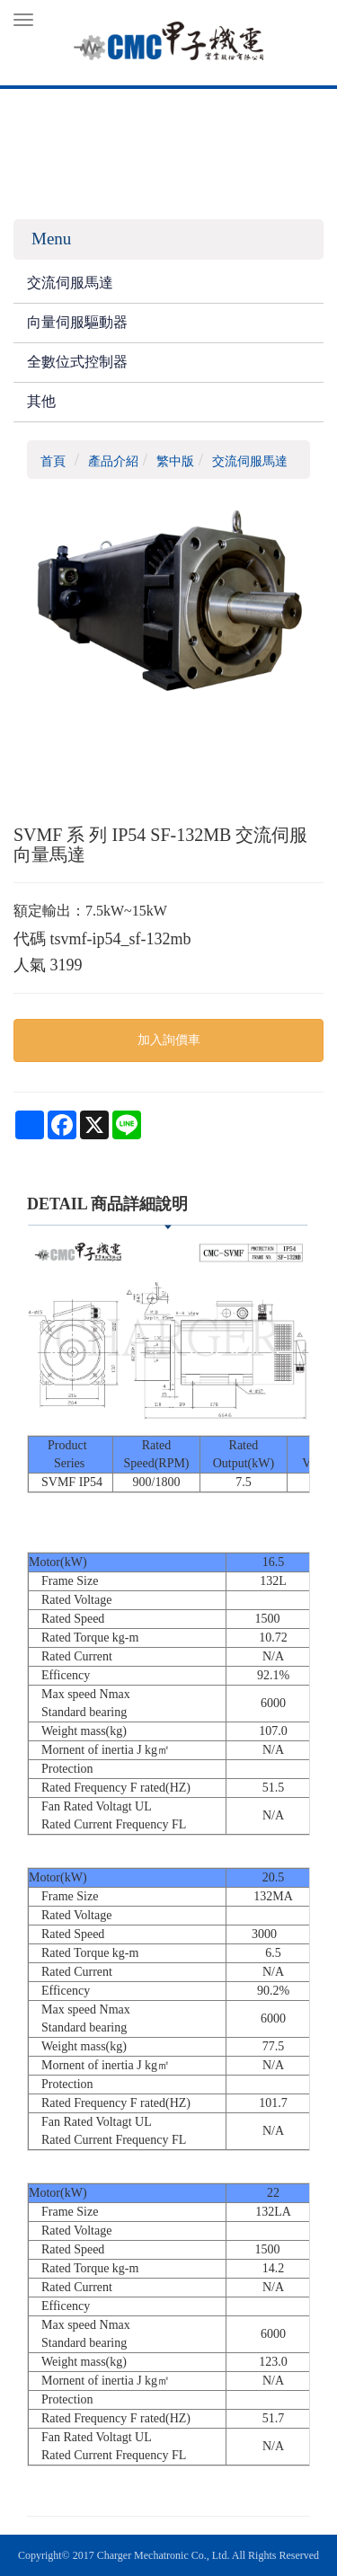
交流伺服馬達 (70, 282)
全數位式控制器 (77, 361)
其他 (41, 401)
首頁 (53, 461)
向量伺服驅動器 (77, 322)
